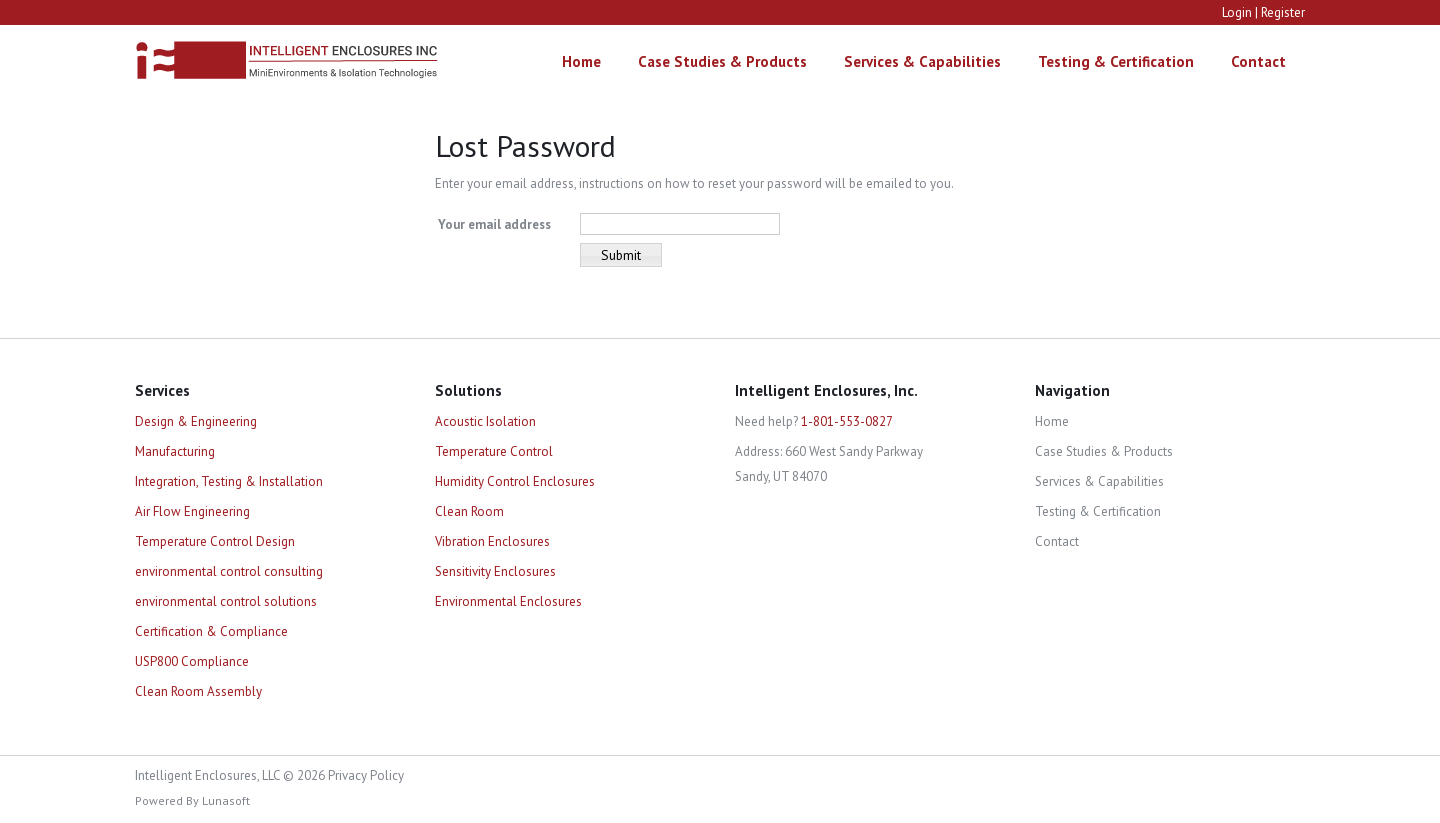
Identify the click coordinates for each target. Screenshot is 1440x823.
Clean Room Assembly (198, 691)
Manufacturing (175, 451)
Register (1283, 12)
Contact (1258, 61)
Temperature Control (494, 451)
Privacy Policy (366, 775)
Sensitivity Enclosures (495, 571)
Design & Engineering (196, 421)
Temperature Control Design (215, 541)
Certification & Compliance (211, 631)
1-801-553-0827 (847, 421)
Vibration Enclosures (492, 541)
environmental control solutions (226, 601)
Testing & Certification (1116, 61)
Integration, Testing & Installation (229, 481)
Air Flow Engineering (192, 511)
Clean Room (469, 511)
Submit (621, 255)
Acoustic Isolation (485, 421)
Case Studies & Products (722, 61)
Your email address (494, 224)
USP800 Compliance (192, 661)
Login (1237, 12)
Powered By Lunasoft (192, 800)
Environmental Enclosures (508, 601)
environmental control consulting (229, 571)
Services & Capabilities (922, 61)
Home (581, 61)
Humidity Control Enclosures (515, 481)
